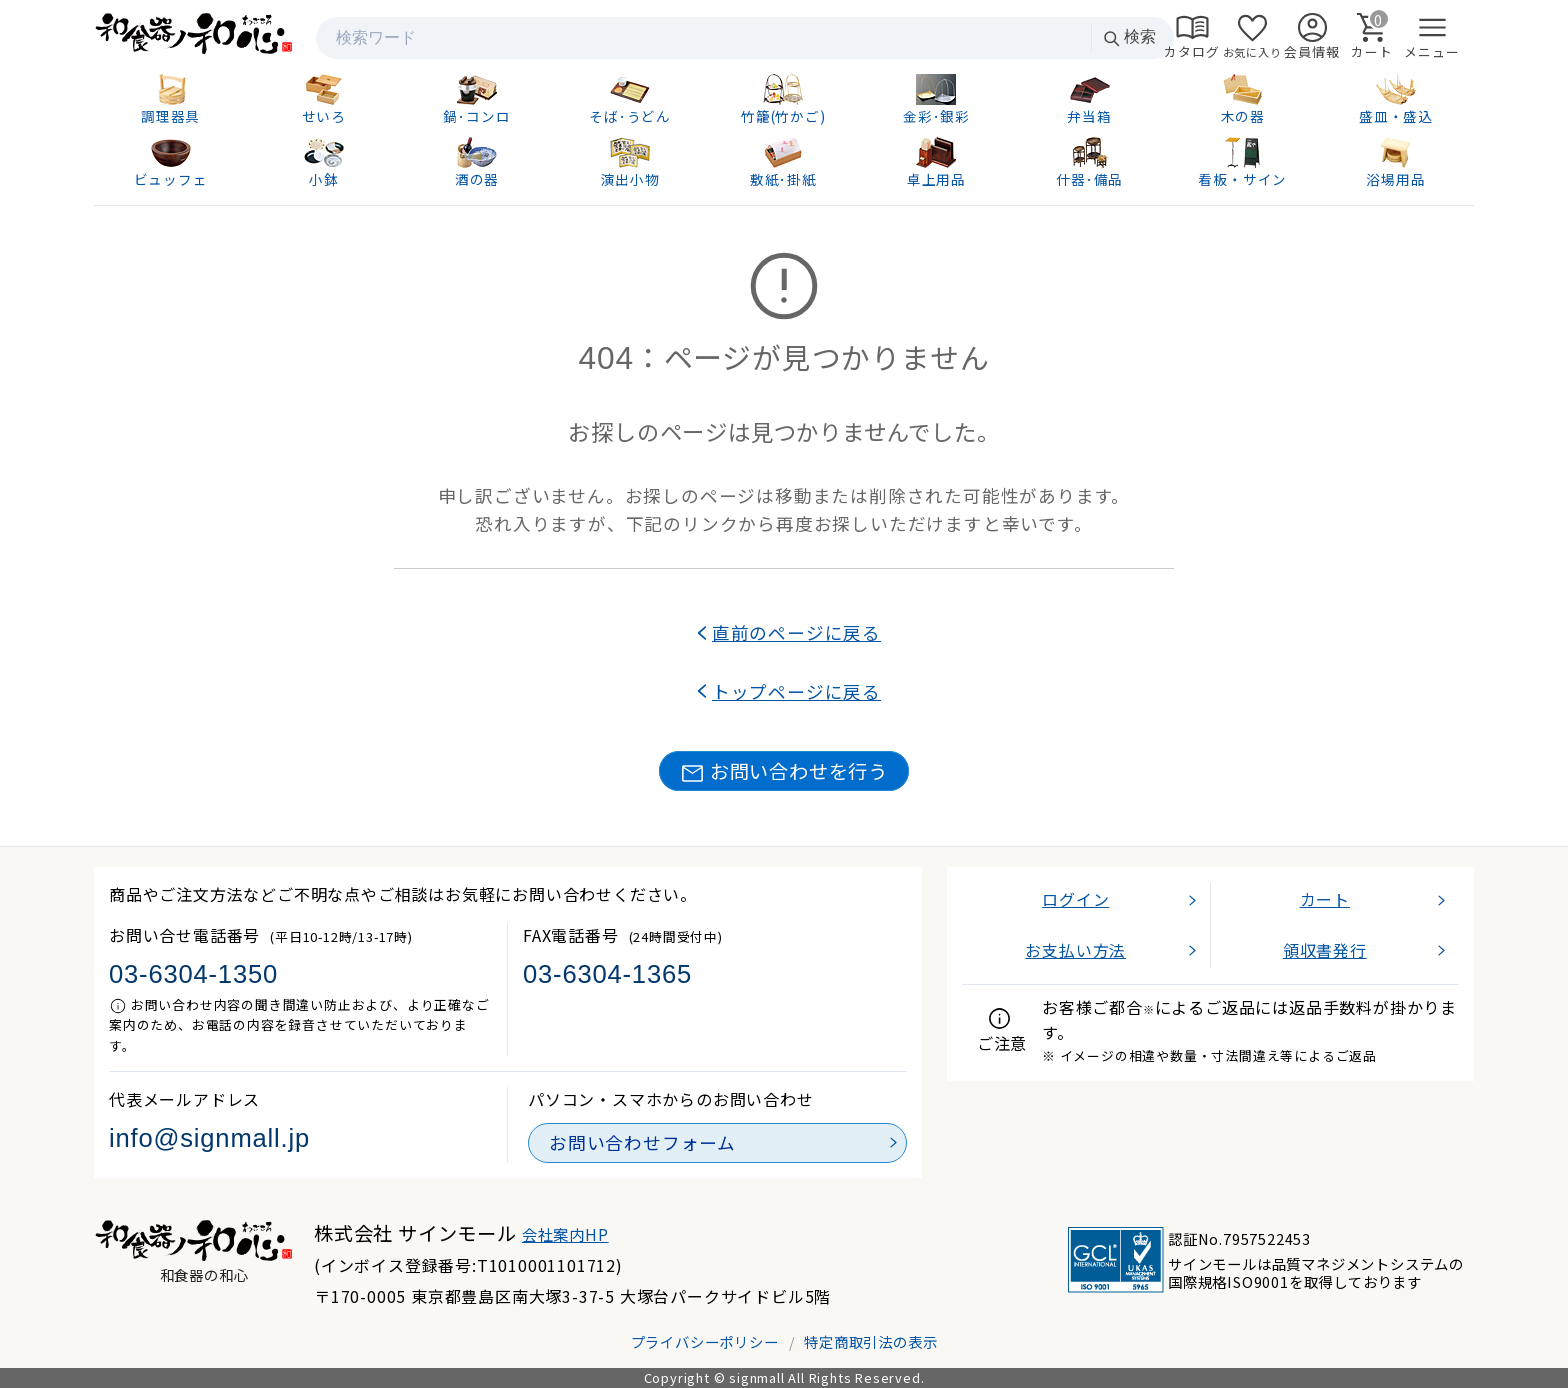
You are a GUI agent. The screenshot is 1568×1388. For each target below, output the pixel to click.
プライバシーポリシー (705, 1341)
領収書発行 (1325, 950)
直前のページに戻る (796, 632)
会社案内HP (565, 1234)
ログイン (1075, 899)
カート (1325, 899)
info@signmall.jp (209, 1138)
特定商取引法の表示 (870, 1341)
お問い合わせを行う (784, 771)
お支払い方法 (1075, 950)
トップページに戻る (796, 691)
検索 (1129, 37)
